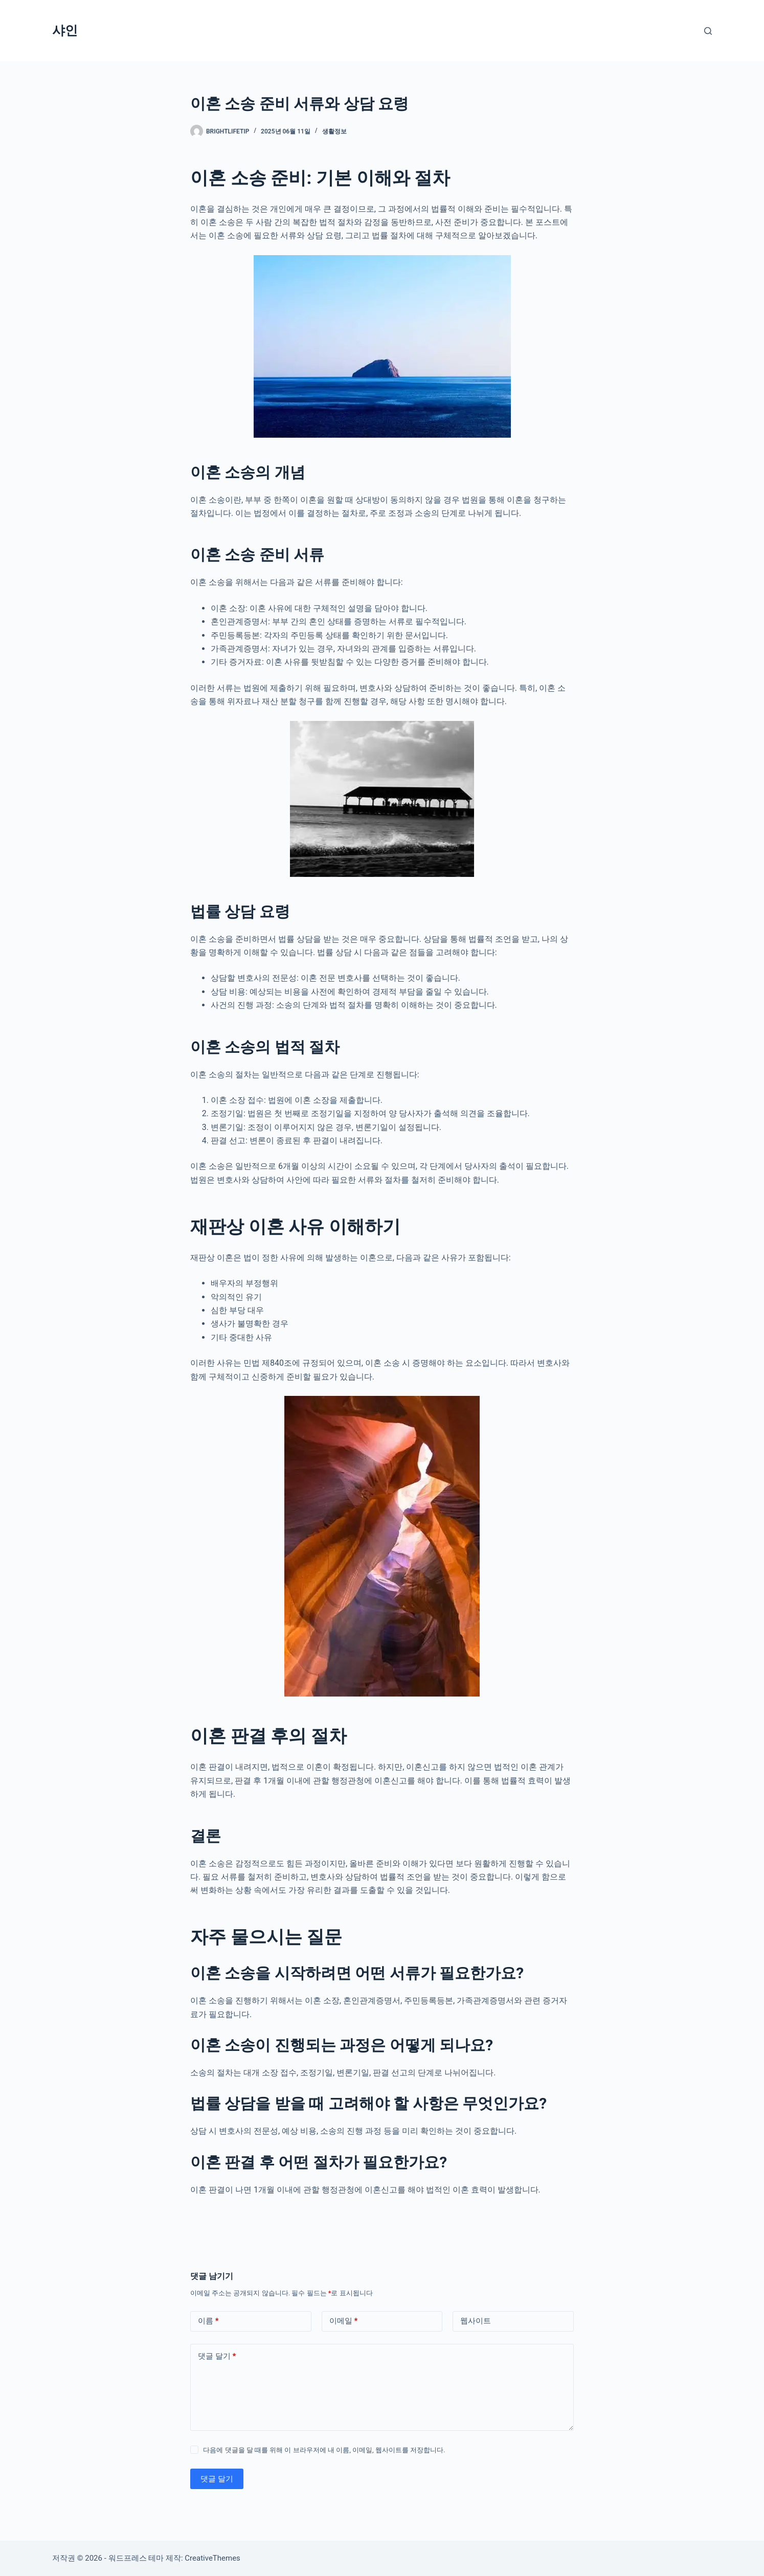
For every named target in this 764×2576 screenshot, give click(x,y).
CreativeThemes (212, 2558)
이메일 (343, 2321)
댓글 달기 (217, 2356)
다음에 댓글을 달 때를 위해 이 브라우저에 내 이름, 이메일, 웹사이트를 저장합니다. (324, 2450)
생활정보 (334, 131)
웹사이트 (475, 2320)
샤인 (65, 30)
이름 (208, 2321)
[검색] (708, 31)
